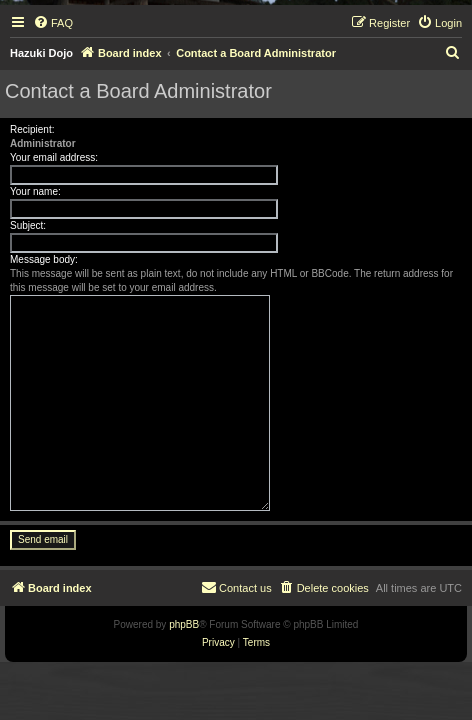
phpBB (184, 624)
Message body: (44, 259)
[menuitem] (53, 23)
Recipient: (32, 129)
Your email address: (54, 157)
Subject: (28, 225)
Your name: (35, 191)
